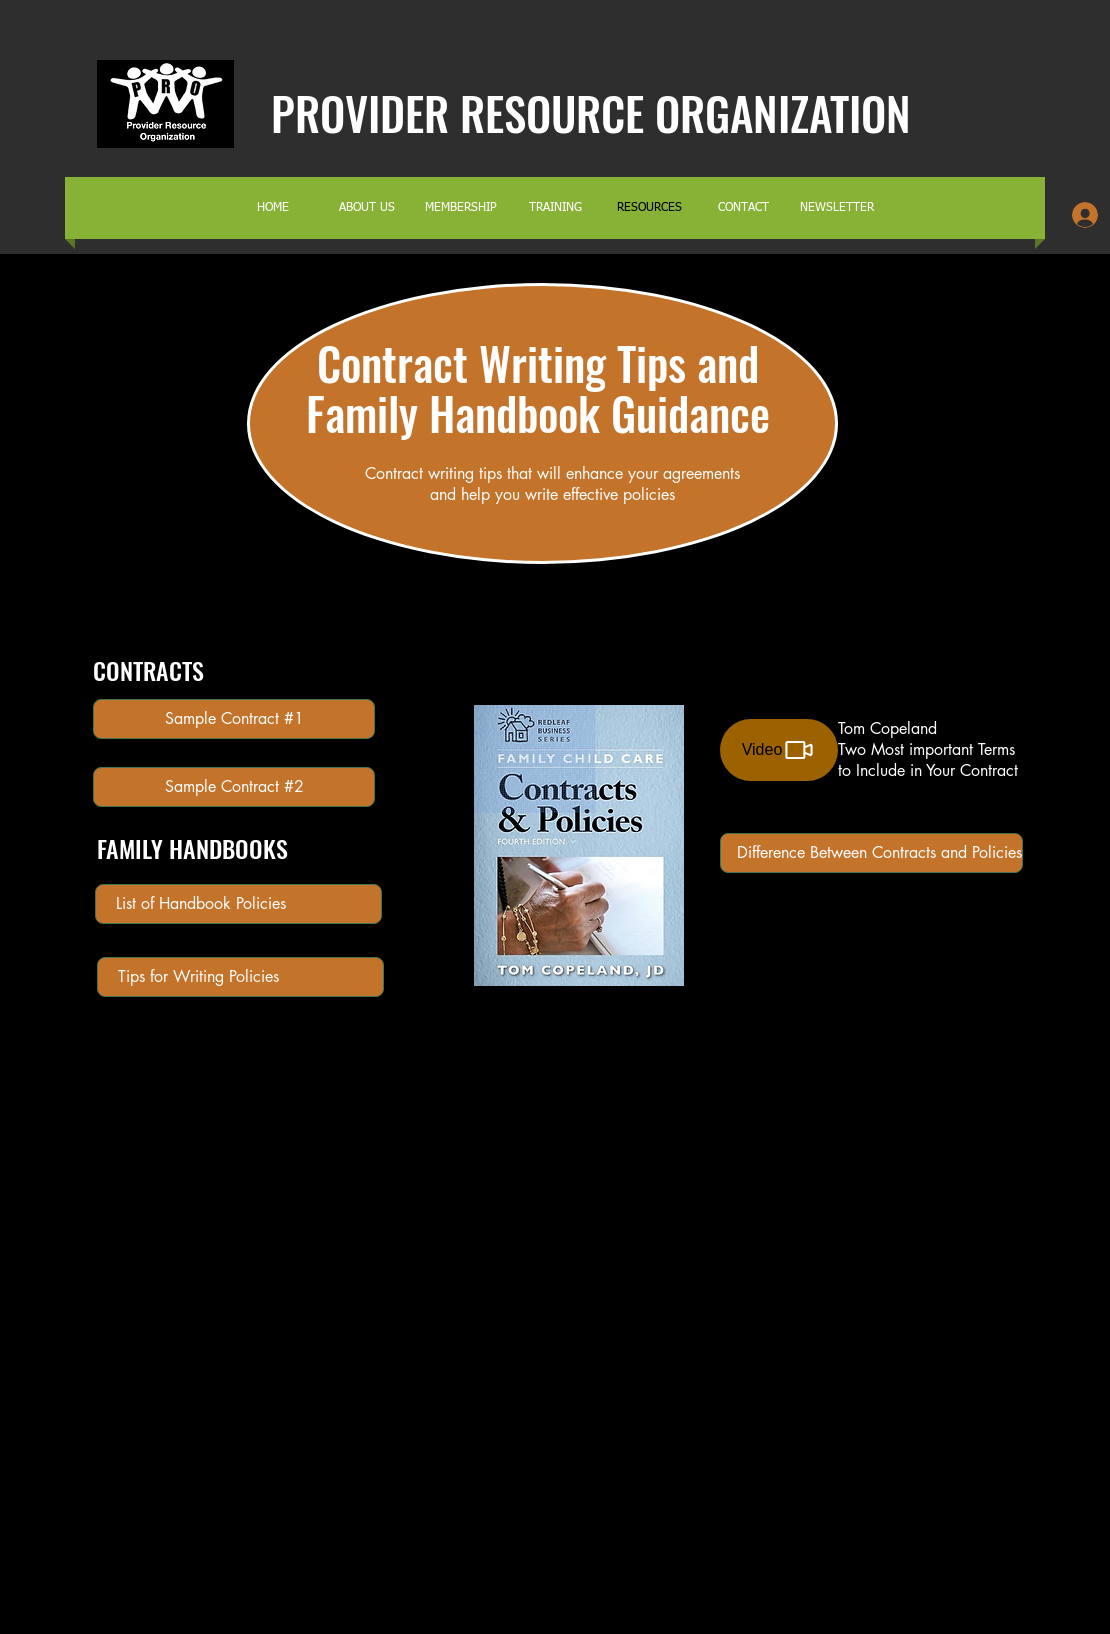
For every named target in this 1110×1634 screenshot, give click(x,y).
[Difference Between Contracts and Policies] (871, 853)
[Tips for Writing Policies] (240, 977)
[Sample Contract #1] (234, 719)
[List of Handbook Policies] (238, 904)
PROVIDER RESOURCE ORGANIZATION (591, 112)
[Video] (779, 750)
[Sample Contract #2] (234, 787)
